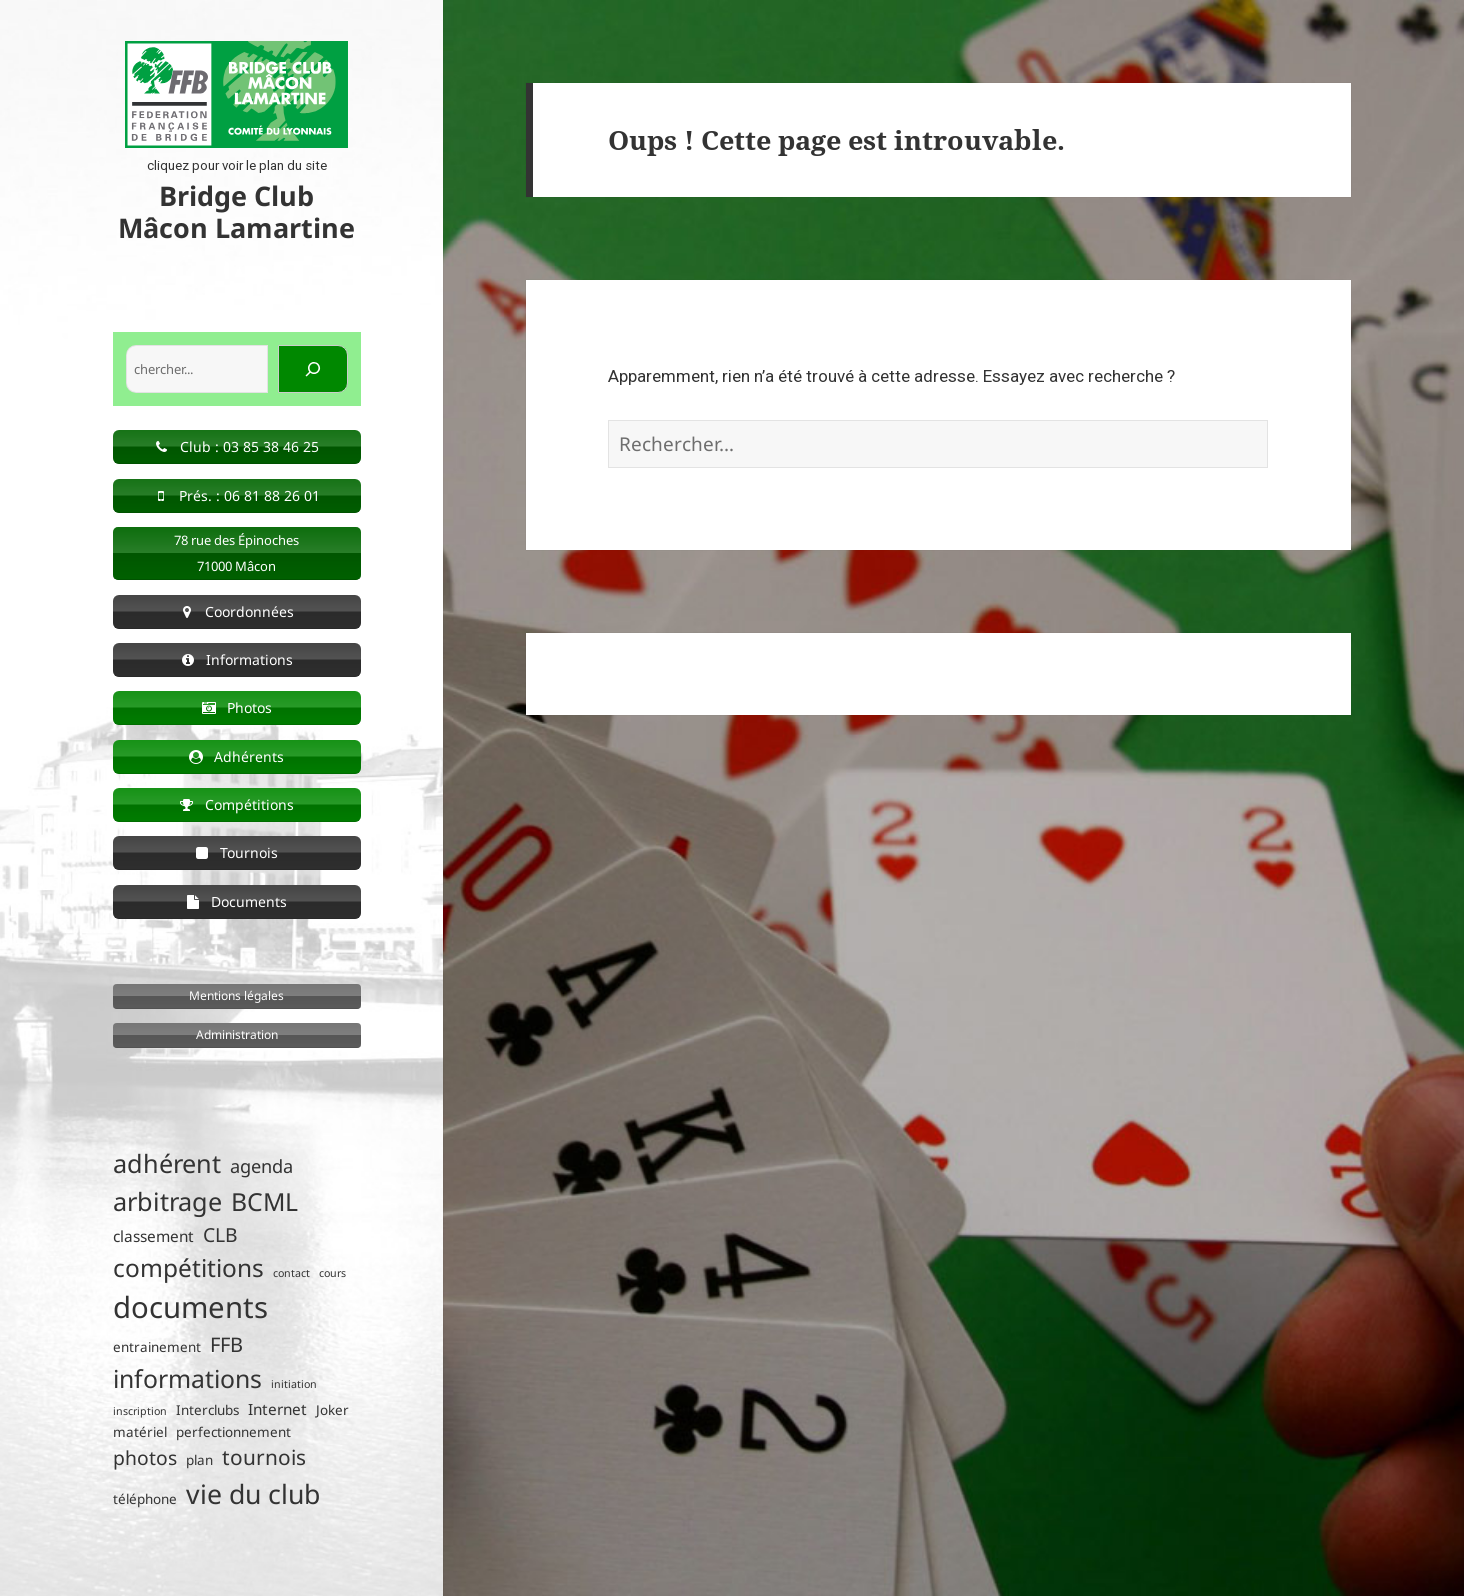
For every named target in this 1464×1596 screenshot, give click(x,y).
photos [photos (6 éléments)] (145, 1457)
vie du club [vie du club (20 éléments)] (253, 1494)
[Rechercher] (313, 369)
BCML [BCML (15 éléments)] (264, 1201)
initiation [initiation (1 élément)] (294, 1384)
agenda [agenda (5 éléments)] (261, 1166)
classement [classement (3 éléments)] (153, 1236)
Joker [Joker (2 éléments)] (332, 1410)
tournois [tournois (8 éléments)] (264, 1457)
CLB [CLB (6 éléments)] (220, 1234)
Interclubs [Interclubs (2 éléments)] (207, 1410)
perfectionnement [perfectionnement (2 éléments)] (233, 1432)
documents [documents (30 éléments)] (190, 1307)
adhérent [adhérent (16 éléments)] (167, 1163)
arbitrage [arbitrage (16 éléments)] (167, 1201)
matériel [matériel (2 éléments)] (140, 1432)
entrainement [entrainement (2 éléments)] (157, 1347)
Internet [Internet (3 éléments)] (277, 1409)
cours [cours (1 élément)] (332, 1273)
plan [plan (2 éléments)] (199, 1460)
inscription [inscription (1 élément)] (140, 1411)
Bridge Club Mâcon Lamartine (236, 211)
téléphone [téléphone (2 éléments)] (145, 1499)
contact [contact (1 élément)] (291, 1273)
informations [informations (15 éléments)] (187, 1378)
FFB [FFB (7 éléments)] (226, 1344)
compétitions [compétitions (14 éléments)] (188, 1267)
